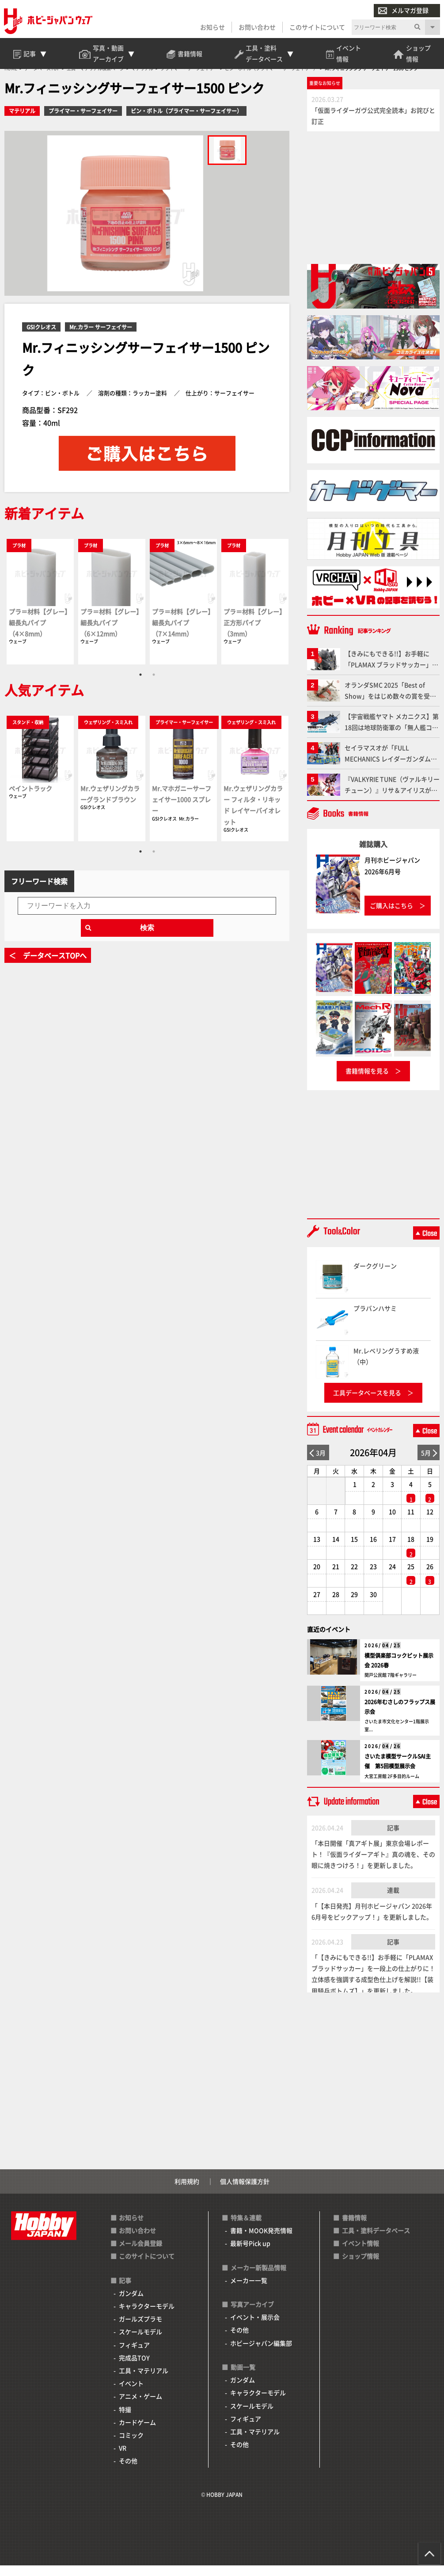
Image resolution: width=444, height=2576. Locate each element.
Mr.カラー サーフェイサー (100, 337)
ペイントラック (30, 798)
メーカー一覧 (248, 2290)
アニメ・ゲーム (140, 2407)
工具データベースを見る (367, 1403)
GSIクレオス (41, 337)
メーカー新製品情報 (258, 2278)
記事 (393, 1838)
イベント (131, 2394)
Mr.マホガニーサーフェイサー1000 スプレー (181, 809)
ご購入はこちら (391, 916)
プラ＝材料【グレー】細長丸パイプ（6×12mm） (111, 633)
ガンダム (131, 2303)
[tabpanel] (40, 612)
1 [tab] (140, 685)
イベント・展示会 (255, 2328)
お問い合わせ (256, 27)
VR (122, 2458)
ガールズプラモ (140, 2329)
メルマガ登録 (403, 10)
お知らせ (212, 27)
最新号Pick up (250, 2253)
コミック (131, 2445)
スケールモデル (140, 2342)
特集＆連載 (246, 2228)
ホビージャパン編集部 (261, 2353)
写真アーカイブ (252, 2314)
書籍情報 (354, 2228)
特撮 (125, 2420)
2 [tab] (153, 685)
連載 (393, 1901)
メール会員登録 (140, 2253)
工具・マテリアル (143, 2381)
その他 (128, 2471)
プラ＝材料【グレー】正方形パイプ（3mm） (254, 633)
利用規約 (187, 2191)
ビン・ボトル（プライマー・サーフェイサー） (186, 122)
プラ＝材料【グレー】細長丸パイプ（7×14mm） (183, 633)
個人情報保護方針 (244, 2191)
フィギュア (134, 2355)
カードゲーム (137, 2432)
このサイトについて (317, 27)
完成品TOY (134, 2368)
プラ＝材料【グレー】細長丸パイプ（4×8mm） (40, 633)
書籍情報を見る (367, 1081)
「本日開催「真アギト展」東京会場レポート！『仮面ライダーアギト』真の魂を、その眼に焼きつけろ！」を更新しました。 (373, 1864)
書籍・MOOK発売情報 (261, 2240)
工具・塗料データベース (376, 2240)
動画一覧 (243, 2377)
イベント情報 (360, 2253)
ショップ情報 (360, 2267)
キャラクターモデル (147, 2316)
